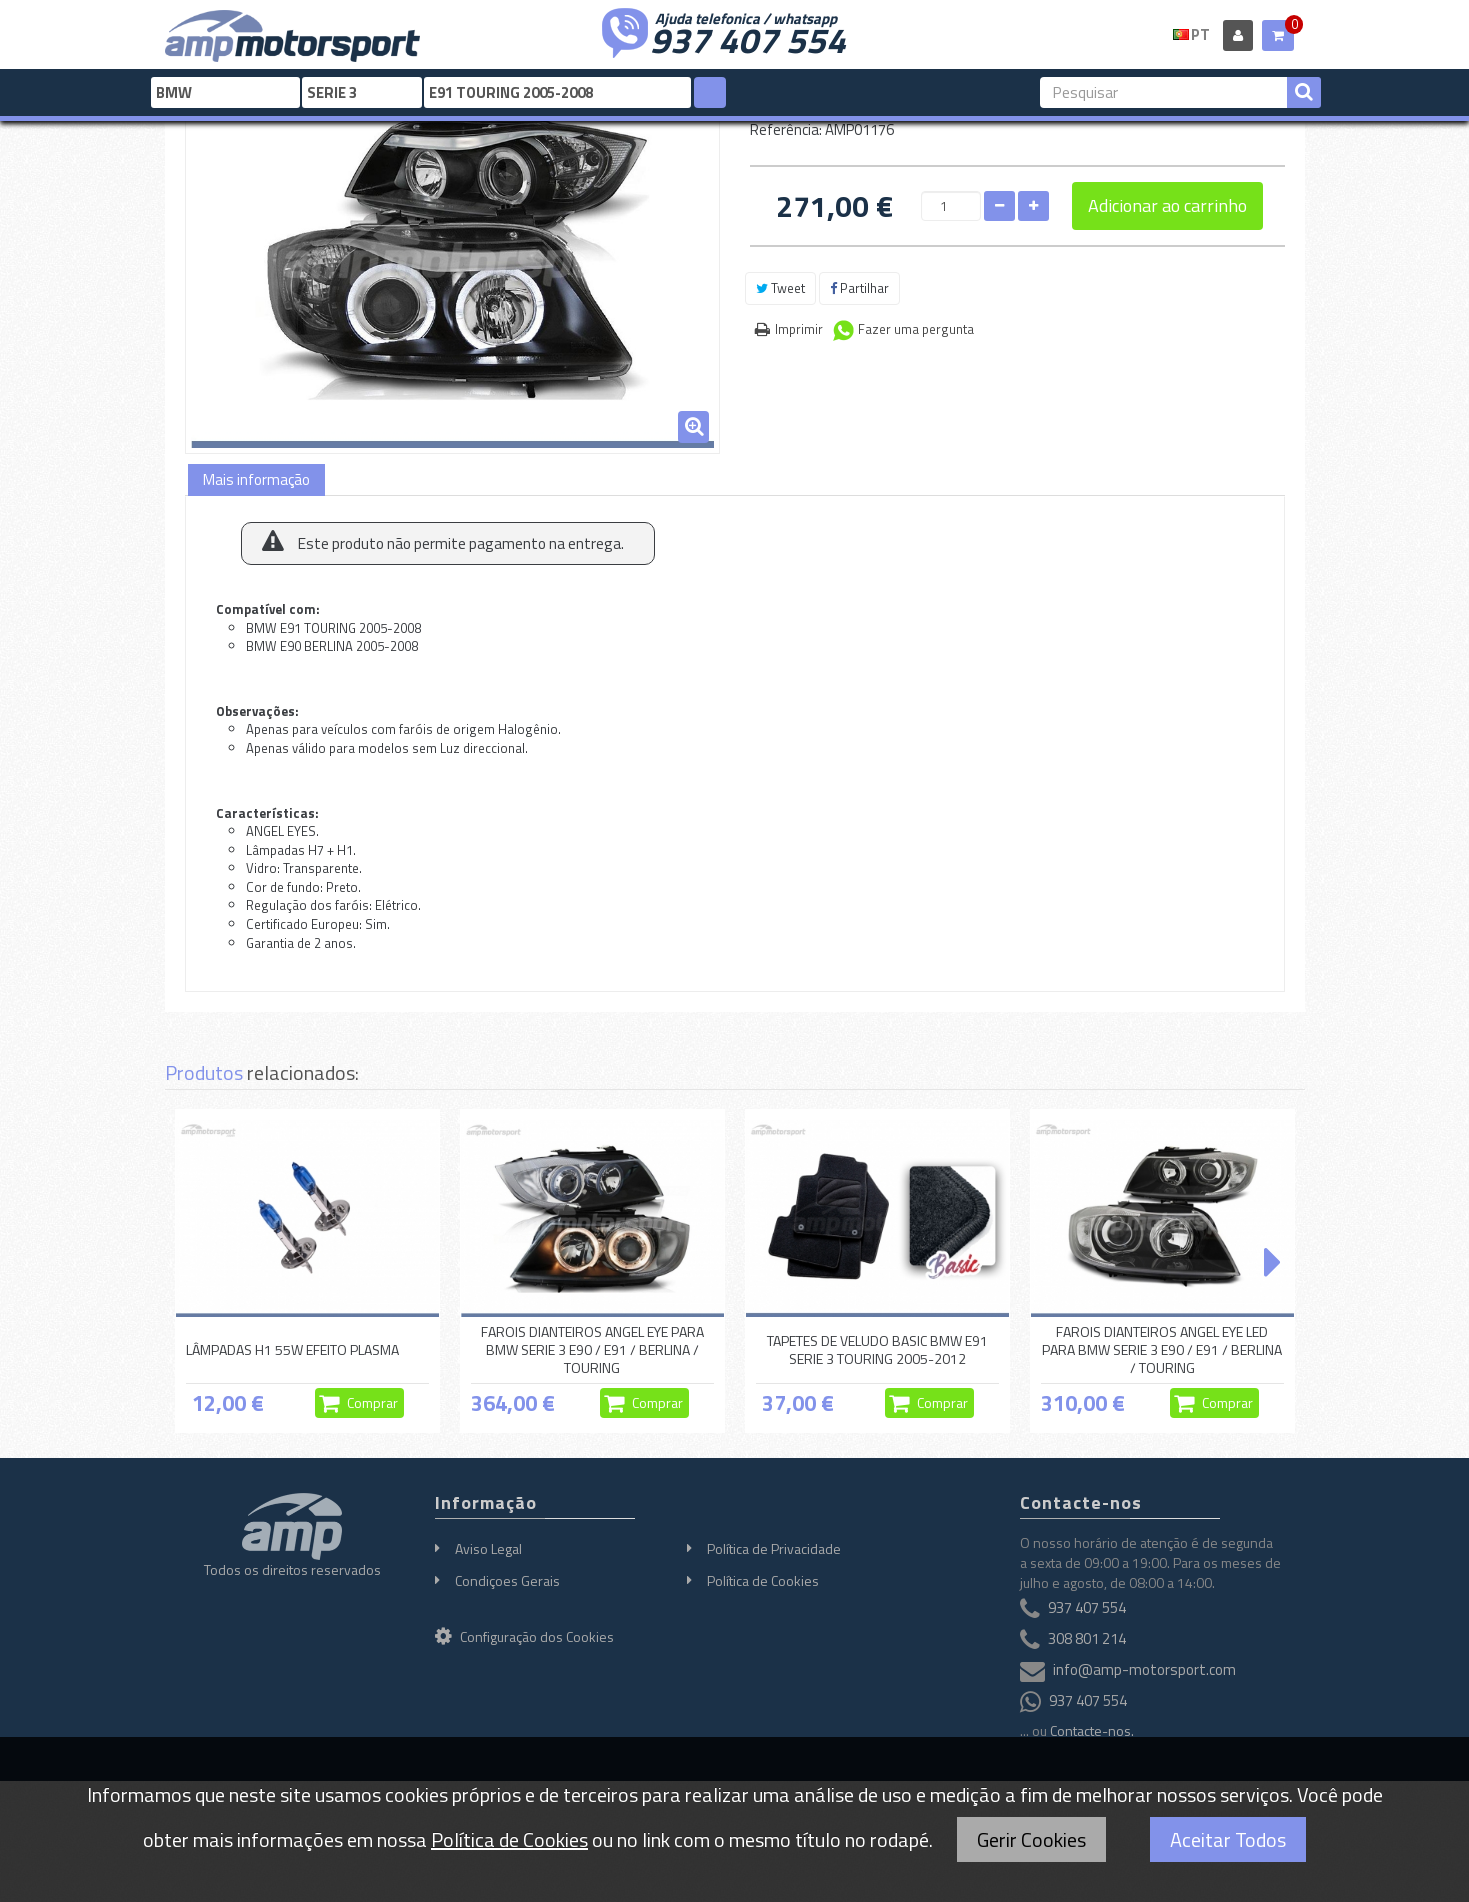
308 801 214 (1087, 1638)
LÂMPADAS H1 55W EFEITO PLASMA (292, 1349)
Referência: (786, 129)
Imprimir (799, 329)
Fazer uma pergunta (916, 329)
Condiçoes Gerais (507, 1580)
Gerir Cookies (1031, 1839)
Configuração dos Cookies (524, 1636)
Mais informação (256, 479)
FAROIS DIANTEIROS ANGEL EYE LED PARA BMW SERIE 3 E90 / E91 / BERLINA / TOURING (1162, 1350)
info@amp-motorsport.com (1144, 1669)
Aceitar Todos (1228, 1839)
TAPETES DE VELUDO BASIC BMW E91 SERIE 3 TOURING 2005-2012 (877, 1349)
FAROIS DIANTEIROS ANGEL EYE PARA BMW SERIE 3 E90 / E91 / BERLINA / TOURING (592, 1350)
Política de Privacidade (774, 1548)
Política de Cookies (763, 1580)
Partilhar (859, 288)
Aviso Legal (488, 1548)
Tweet (780, 288)
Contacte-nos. (1092, 1730)
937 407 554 (748, 38)
